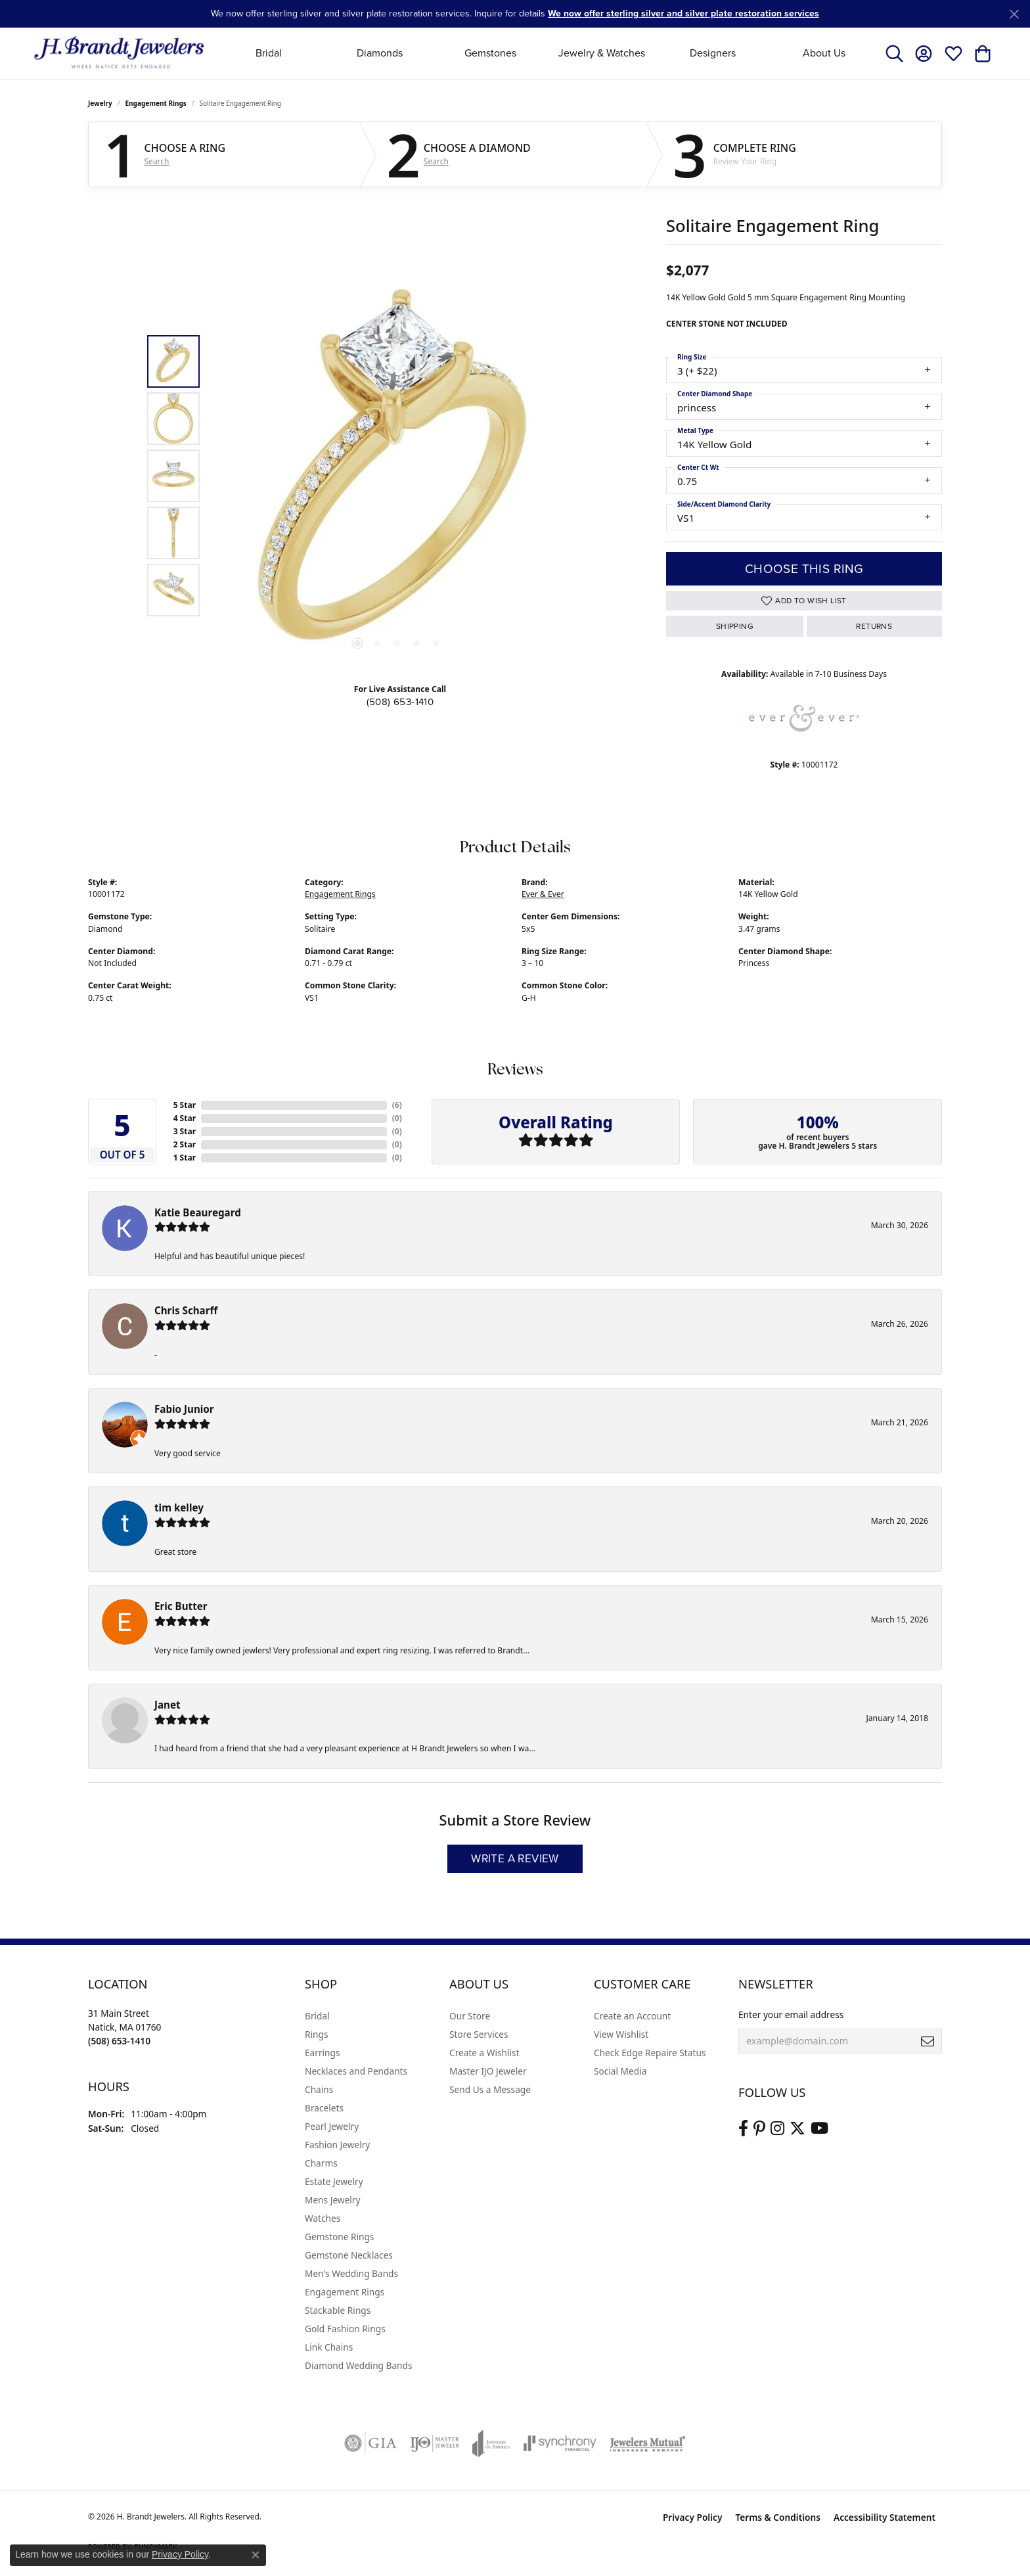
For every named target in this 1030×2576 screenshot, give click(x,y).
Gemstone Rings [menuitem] (339, 2236)
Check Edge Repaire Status (649, 2052)
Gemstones (490, 52)
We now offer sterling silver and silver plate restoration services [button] (683, 13)
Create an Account (632, 2016)
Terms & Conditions (777, 2517)
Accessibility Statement (884, 2517)
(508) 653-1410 (400, 702)
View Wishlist (621, 2034)
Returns (874, 626)
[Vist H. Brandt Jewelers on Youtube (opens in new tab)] (819, 2128)
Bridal (269, 52)
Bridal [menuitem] (317, 2016)
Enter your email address (790, 2014)
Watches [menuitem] (322, 2218)
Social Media (620, 2071)
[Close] (1014, 14)
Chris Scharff (185, 1310)
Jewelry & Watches (601, 52)
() (397, 1105)
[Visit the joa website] (491, 2443)
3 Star (184, 1131)
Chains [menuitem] (319, 2089)
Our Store (469, 2016)
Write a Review (515, 1859)
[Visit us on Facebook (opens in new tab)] (743, 2128)
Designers (713, 52)
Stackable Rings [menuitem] (337, 2310)
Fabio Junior (184, 1408)
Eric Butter (181, 1606)
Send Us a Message (490, 2089)
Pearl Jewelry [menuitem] (332, 2126)
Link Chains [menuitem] (329, 2347)
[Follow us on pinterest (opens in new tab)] (759, 2128)
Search (157, 161)
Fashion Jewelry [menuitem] (337, 2144)
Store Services (478, 2034)
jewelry (100, 103)
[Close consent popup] (255, 2555)
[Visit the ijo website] (434, 2443)
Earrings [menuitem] (322, 2052)
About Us (824, 52)
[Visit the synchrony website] (560, 2443)
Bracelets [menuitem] (324, 2108)
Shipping (734, 626)
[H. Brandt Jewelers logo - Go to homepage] (119, 53)
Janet (167, 1704)
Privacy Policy (693, 2517)
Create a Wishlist (484, 2052)
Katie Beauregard (197, 1212)
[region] (397, 476)
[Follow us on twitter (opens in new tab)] (797, 2128)
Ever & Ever (543, 894)
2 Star (184, 1144)
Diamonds (380, 52)
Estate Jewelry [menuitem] (334, 2181)
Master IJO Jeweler (488, 2071)
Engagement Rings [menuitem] (344, 2292)
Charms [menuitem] (321, 2163)
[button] (894, 53)
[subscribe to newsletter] (927, 2041)
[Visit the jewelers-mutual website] (647, 2443)
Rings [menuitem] (316, 2034)
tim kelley (179, 1507)
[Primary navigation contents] (546, 53)
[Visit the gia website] (370, 2443)
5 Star (184, 1105)
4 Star (184, 1118)
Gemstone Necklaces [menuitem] (349, 2255)
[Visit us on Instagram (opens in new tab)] (777, 2128)
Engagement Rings (156, 103)
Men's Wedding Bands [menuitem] (351, 2273)
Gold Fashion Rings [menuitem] (345, 2328)
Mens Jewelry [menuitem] (332, 2200)
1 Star (184, 1157)
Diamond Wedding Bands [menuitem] (359, 2365)
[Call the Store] (119, 2041)
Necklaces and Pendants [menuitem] (356, 2071)
